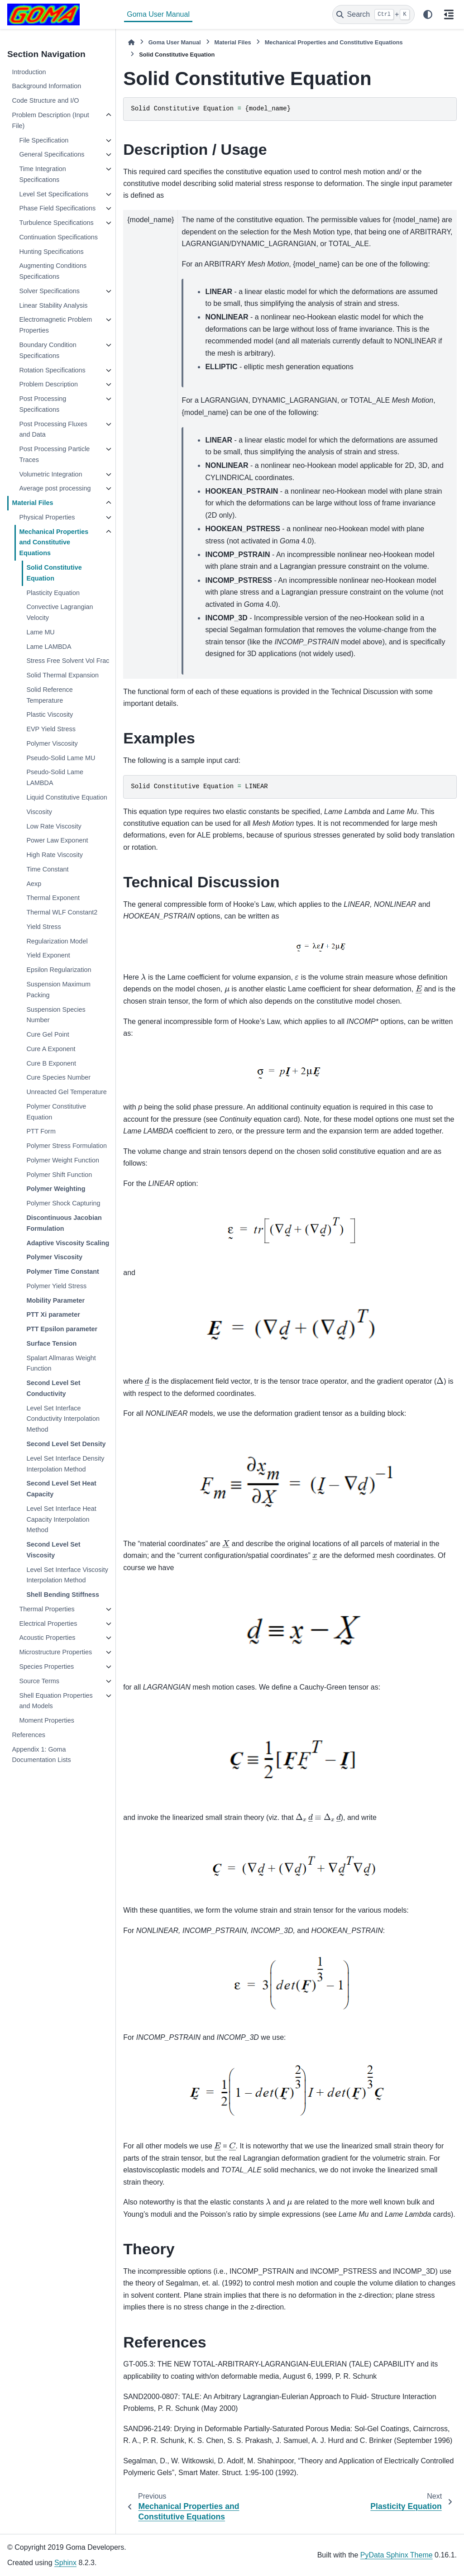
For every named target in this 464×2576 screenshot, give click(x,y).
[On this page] (448, 14)
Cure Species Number (58, 1077)
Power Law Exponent (57, 840)
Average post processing (55, 488)
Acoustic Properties (47, 1637)
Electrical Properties (48, 1623)
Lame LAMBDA (48, 646)
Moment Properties (46, 1720)
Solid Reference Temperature (49, 695)
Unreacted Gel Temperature (66, 1091)
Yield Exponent (48, 955)
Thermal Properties (46, 1609)
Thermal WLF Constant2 (61, 912)
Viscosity (39, 811)
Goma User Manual (158, 14)
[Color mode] (427, 14)
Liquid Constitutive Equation (66, 797)
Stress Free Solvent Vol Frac (67, 660)
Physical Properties (47, 517)
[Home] (131, 42)
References (28, 1734)
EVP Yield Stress (51, 729)
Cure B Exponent (51, 1063)
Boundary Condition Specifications (47, 350)
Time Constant (47, 869)
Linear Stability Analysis (53, 305)
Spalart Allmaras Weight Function (61, 1363)
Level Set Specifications (53, 194)
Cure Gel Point (47, 1034)
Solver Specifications (49, 291)
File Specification (43, 140)
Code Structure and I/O (45, 100)
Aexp (33, 883)
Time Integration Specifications (42, 174)
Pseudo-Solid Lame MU (60, 758)
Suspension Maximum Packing (58, 990)
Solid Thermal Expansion (62, 675)
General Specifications (51, 154)
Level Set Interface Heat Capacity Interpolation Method (61, 1519)
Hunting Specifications (51, 251)
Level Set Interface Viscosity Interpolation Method (67, 1575)
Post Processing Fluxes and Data (53, 429)
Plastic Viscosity (49, 714)
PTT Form (41, 1131)
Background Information (46, 86)
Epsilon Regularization (58, 969)
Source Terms (39, 1681)
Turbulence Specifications (56, 222)
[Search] (373, 14)
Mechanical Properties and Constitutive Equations (53, 542)
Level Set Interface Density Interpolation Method (65, 1464)
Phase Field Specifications (57, 208)
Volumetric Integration (50, 474)
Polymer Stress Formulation (66, 1145)
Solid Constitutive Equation (53, 573)
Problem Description (48, 384)
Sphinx (65, 2562)
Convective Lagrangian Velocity (59, 612)
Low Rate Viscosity (53, 826)
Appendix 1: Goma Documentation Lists (41, 1755)
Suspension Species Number (55, 1015)
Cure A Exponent (50, 1048)
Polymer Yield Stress (56, 1286)
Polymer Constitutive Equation (56, 1112)
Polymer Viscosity (51, 743)
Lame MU (40, 632)
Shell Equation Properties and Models (55, 1701)
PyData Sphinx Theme (396, 2555)
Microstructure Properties (55, 1652)
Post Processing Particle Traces (54, 454)
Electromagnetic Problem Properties (55, 325)
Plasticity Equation (53, 592)
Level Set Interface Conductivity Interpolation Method (63, 1419)
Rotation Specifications (52, 370)
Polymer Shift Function (59, 1174)
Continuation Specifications (58, 237)
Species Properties (46, 1666)
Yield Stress (43, 926)
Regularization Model (56, 941)
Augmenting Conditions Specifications (52, 271)
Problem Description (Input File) (50, 120)
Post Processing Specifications (42, 404)
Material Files (32, 502)
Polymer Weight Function (62, 1160)
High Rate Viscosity (54, 854)
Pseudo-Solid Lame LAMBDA (54, 777)
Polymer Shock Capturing (63, 1203)
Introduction (29, 72)
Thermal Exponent (53, 897)
